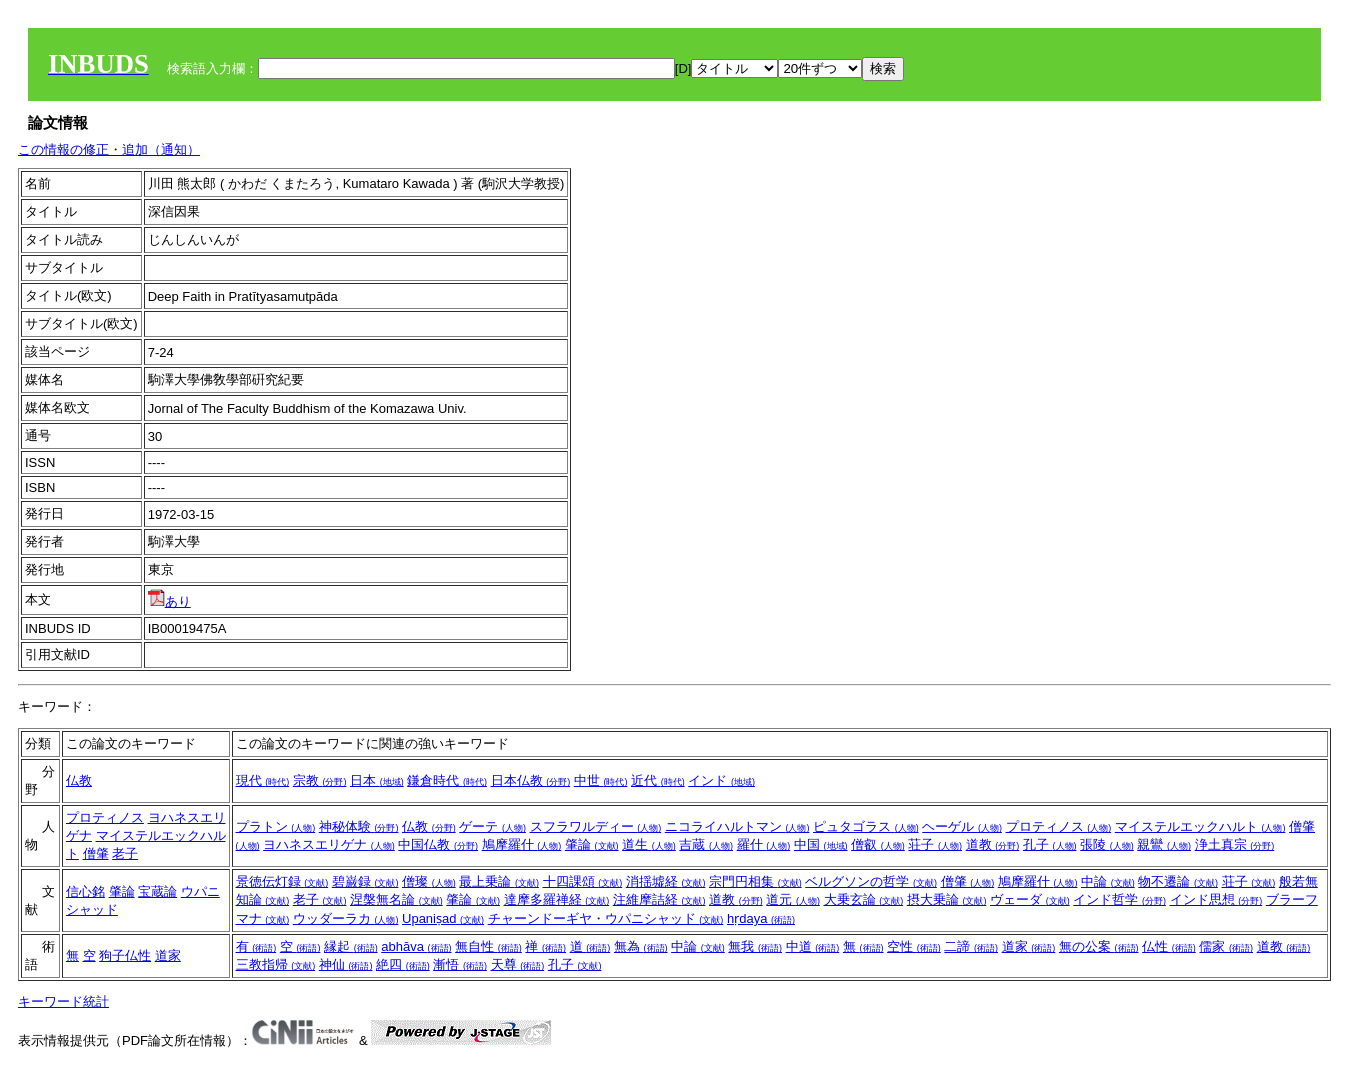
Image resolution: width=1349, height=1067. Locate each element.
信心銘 (85, 891)
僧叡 (878, 844)
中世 (601, 780)
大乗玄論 (864, 899)
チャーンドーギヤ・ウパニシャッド (606, 918)
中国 (821, 844)
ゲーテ (492, 826)
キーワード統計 (63, 1001)
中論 (1108, 881)
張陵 (1107, 844)
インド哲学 (1119, 899)
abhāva (416, 946)
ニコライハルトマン (737, 826)
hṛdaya (761, 918)
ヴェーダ (1030, 899)
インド (721, 780)
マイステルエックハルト (1200, 826)
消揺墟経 (666, 881)
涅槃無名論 (396, 899)
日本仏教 (531, 780)
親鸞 (1164, 844)
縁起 (351, 946)
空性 (914, 946)
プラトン (276, 826)
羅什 (764, 844)
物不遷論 (1178, 881)
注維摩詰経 (659, 899)
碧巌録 (365, 881)
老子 (125, 853)
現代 (263, 780)
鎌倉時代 (447, 780)
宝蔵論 (157, 891)
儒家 (1226, 946)
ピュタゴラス (866, 826)
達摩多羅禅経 (557, 899)
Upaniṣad (443, 918)
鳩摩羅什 (522, 844)
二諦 (971, 946)
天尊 (518, 964)
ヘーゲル (962, 826)
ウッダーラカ (346, 918)
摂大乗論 (947, 899)
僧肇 (96, 853)
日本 (377, 780)
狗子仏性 (125, 955)
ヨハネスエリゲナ (329, 844)
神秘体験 (359, 826)
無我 (755, 946)
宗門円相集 (755, 881)
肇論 (592, 844)
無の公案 (1099, 946)
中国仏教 (438, 844)
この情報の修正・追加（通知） (109, 149)
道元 (793, 899)
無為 (641, 946)
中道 (813, 946)
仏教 (79, 780)
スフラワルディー (596, 826)
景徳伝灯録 (282, 881)
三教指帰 (276, 964)
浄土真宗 (1235, 844)
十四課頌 (583, 881)
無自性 (488, 946)
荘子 (935, 844)
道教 (993, 844)
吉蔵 (706, 844)
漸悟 (460, 964)
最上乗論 (499, 881)
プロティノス (105, 817)
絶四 (403, 964)
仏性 (1169, 946)
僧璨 (429, 881)
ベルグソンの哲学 (871, 881)
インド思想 (1216, 899)
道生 (649, 844)
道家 (168, 955)
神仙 (346, 964)
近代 (658, 780)
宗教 (320, 780)
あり (169, 601)
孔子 (1050, 844)
